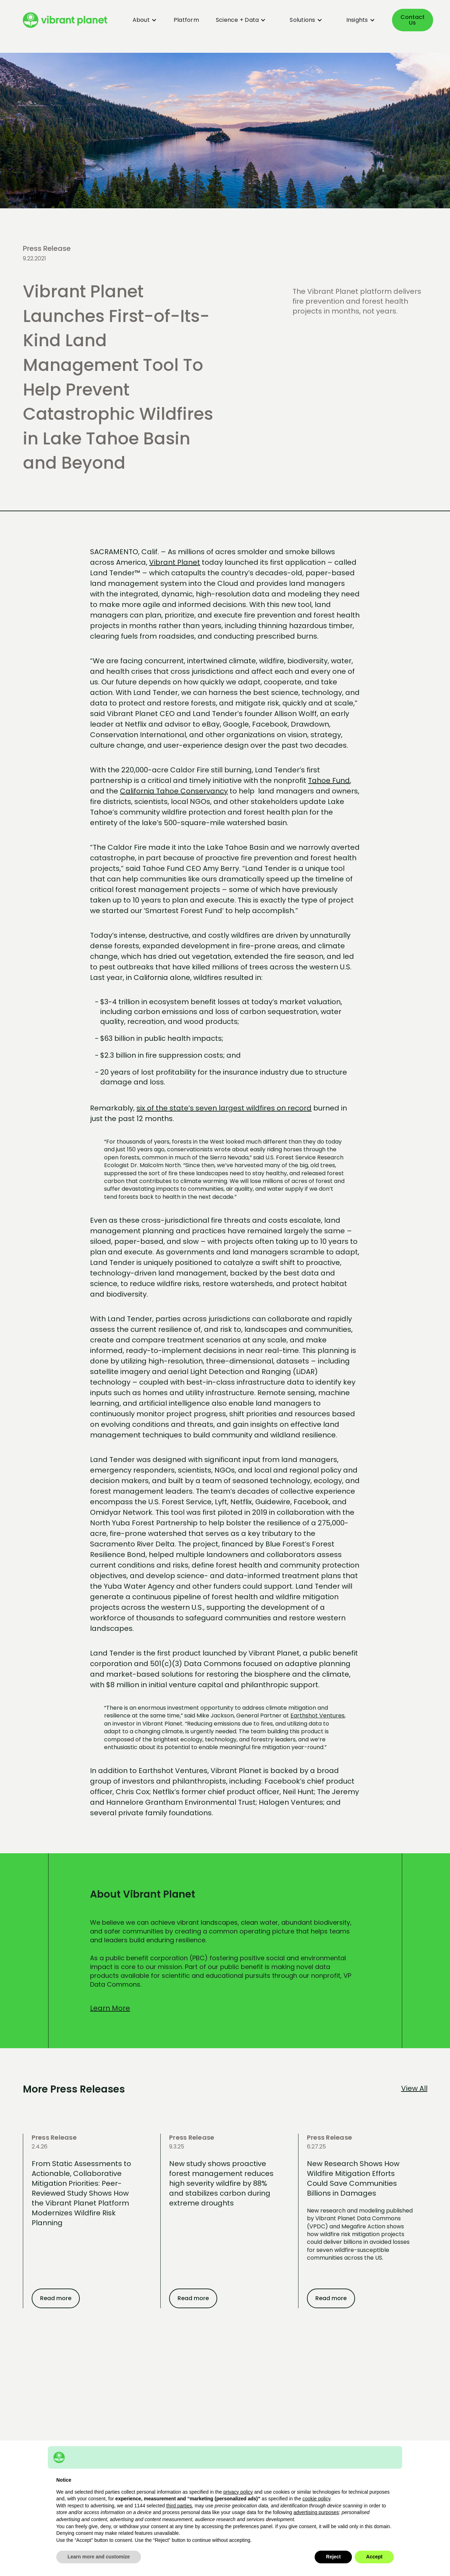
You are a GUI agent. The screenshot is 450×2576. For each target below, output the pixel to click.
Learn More (110, 2008)
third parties (179, 2505)
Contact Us (412, 20)
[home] (65, 20)
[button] (140, 20)
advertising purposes (316, 2512)
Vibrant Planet (174, 562)
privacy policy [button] (238, 2492)
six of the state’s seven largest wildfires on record (223, 1108)
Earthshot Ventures (317, 1715)
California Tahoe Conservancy (174, 791)
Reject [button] (333, 2556)
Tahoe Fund (329, 780)
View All (414, 2088)
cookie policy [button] (316, 2498)
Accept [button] (374, 2556)
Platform (186, 20)
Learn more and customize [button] (99, 2556)
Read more (55, 2298)
